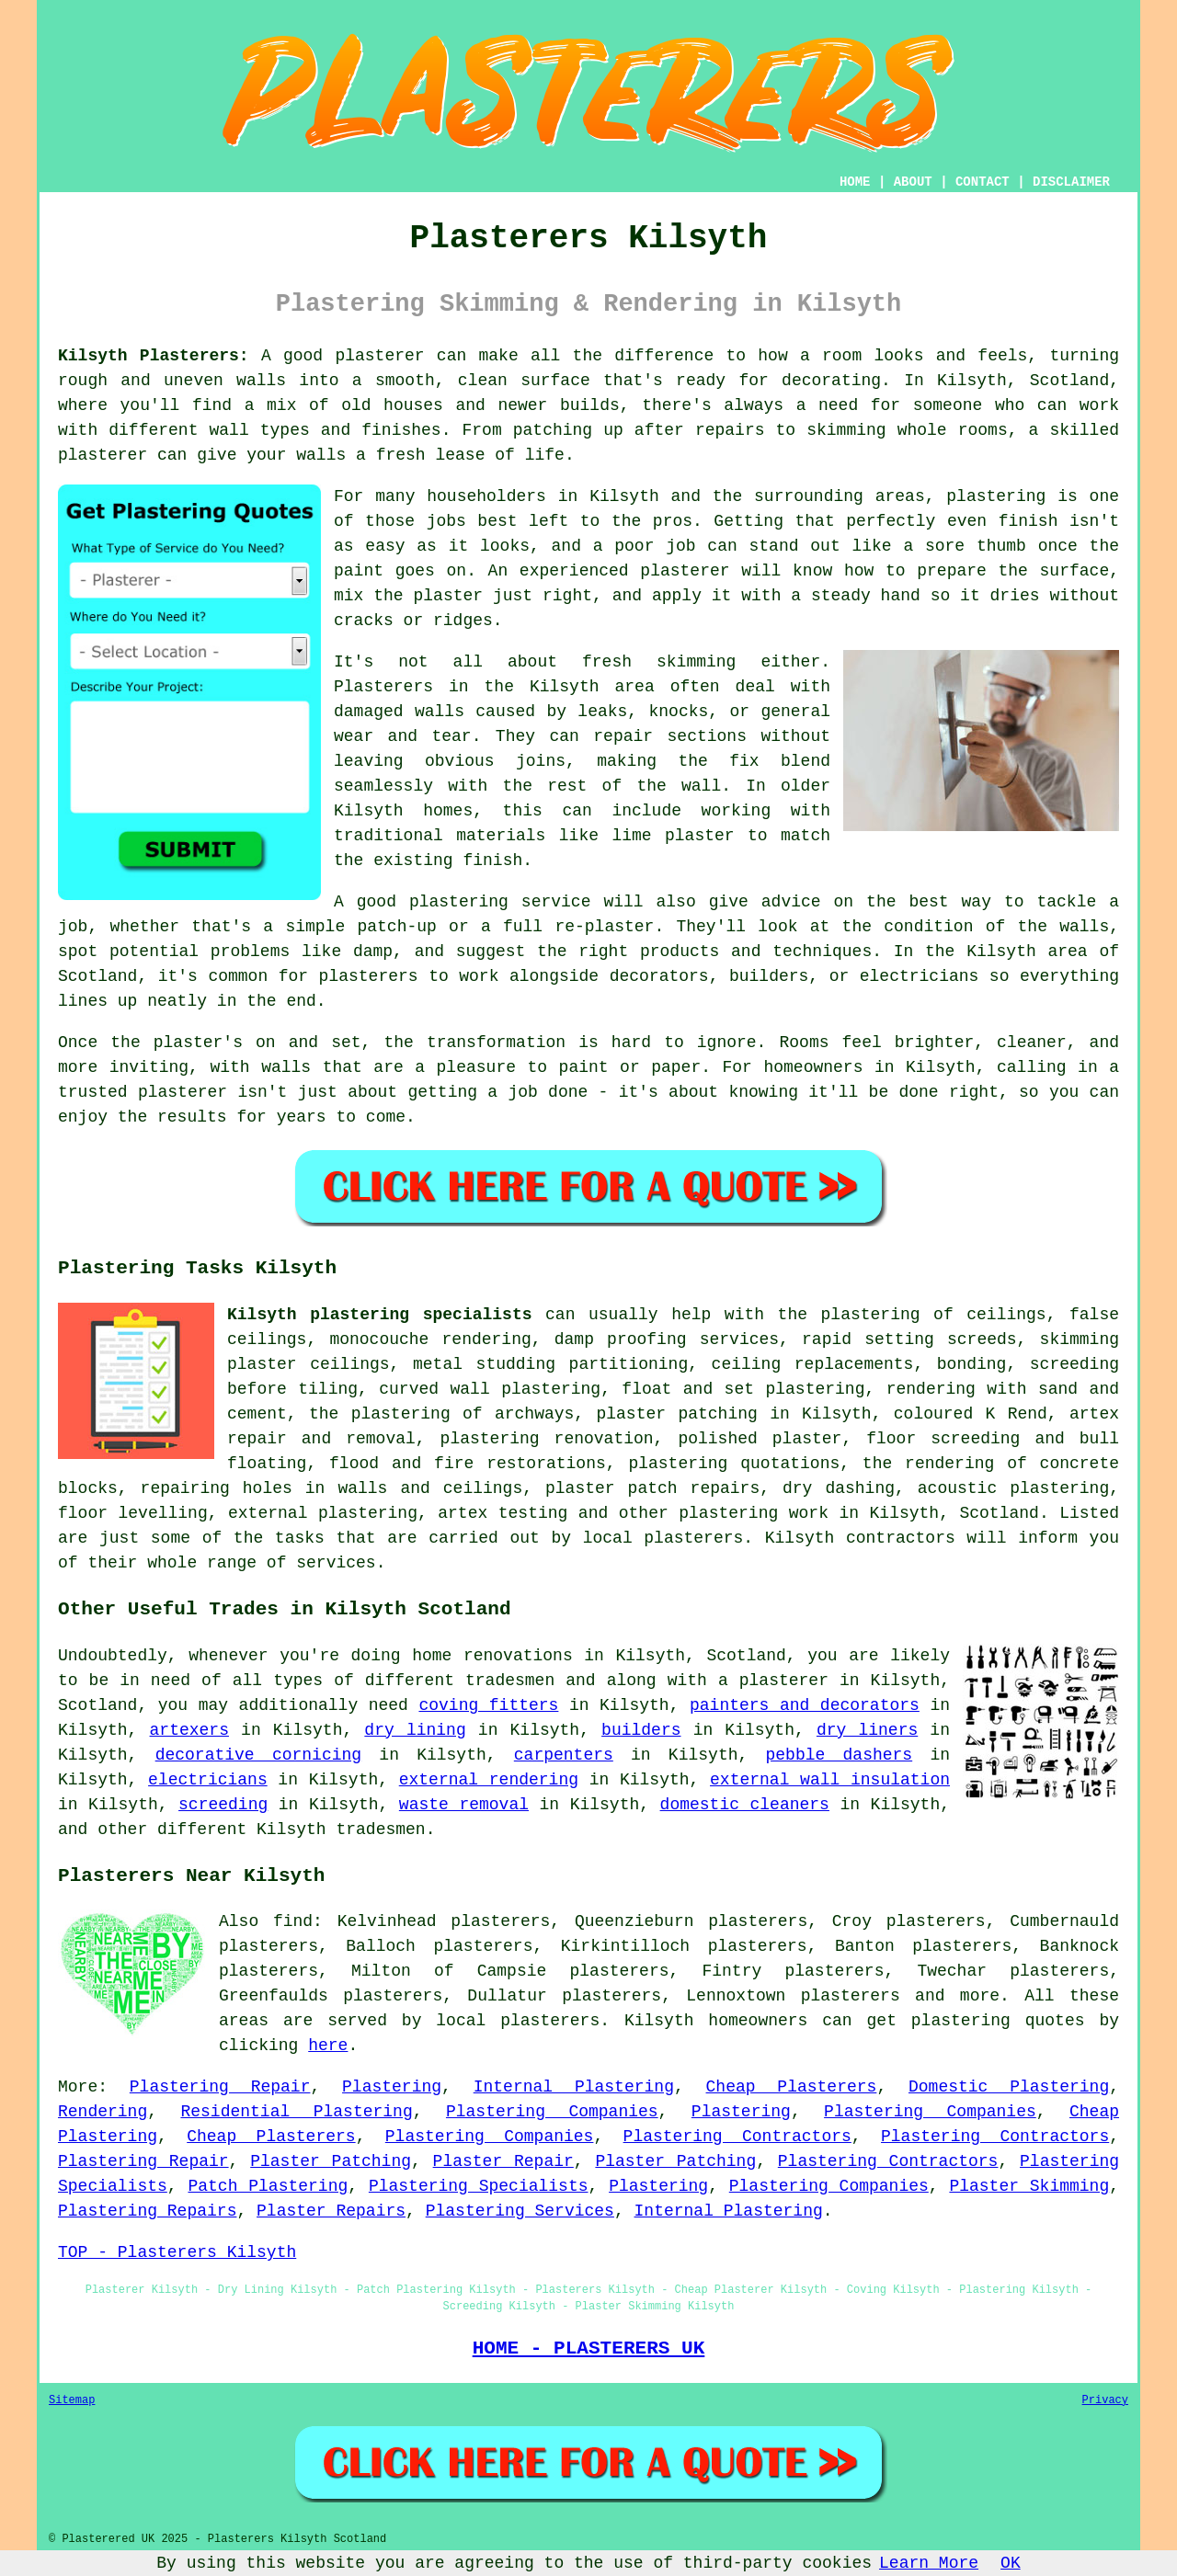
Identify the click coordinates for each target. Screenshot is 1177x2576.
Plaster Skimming (1029, 2186)
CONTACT (982, 182)
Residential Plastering (296, 2112)
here (328, 2045)
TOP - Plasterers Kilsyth (177, 2252)
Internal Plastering (574, 2087)
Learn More (928, 2563)
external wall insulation (830, 1780)
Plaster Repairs (331, 2211)
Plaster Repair (503, 2161)
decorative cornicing (258, 1755)
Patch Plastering (268, 2186)
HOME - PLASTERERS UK (589, 2348)
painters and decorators (805, 1705)
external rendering (488, 1780)
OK (1010, 2563)
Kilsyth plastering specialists (379, 1314)
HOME (855, 182)
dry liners (867, 1730)
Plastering (391, 2087)
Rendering (102, 2112)
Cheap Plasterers (791, 2087)
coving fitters (488, 1705)
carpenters (563, 1755)
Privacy (1105, 2400)
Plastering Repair (220, 2087)
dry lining (414, 1730)
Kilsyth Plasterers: (153, 356)
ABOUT (913, 182)
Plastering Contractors (737, 2136)
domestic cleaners (744, 1804)
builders (640, 1730)
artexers (189, 1730)
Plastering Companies (552, 2112)
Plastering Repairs (147, 2211)
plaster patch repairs (652, 1488)
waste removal (464, 1804)
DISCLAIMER (1071, 182)
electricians (208, 1780)
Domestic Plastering (1008, 2087)
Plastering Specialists (478, 2186)
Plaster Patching (330, 2161)
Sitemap (72, 2400)
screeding (223, 1804)
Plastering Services (520, 2211)
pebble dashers (839, 1755)
